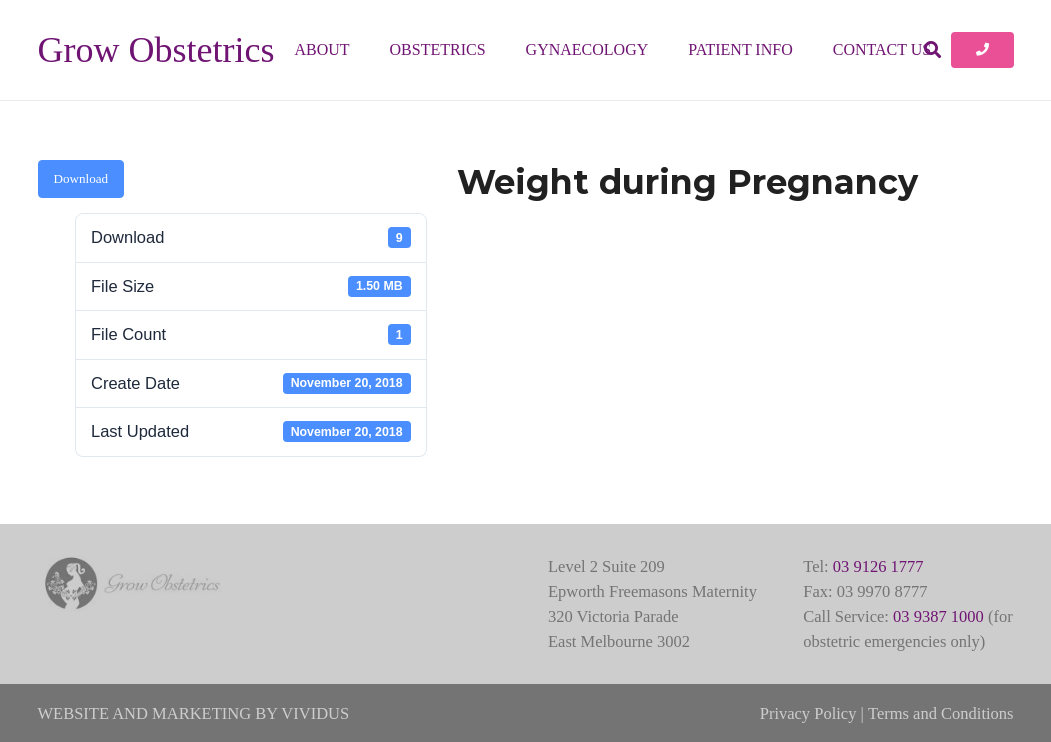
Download (81, 178)
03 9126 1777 (878, 566)
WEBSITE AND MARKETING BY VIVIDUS (194, 713)
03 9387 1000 (938, 616)
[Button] (982, 50)
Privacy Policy (808, 713)
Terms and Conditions (941, 713)
